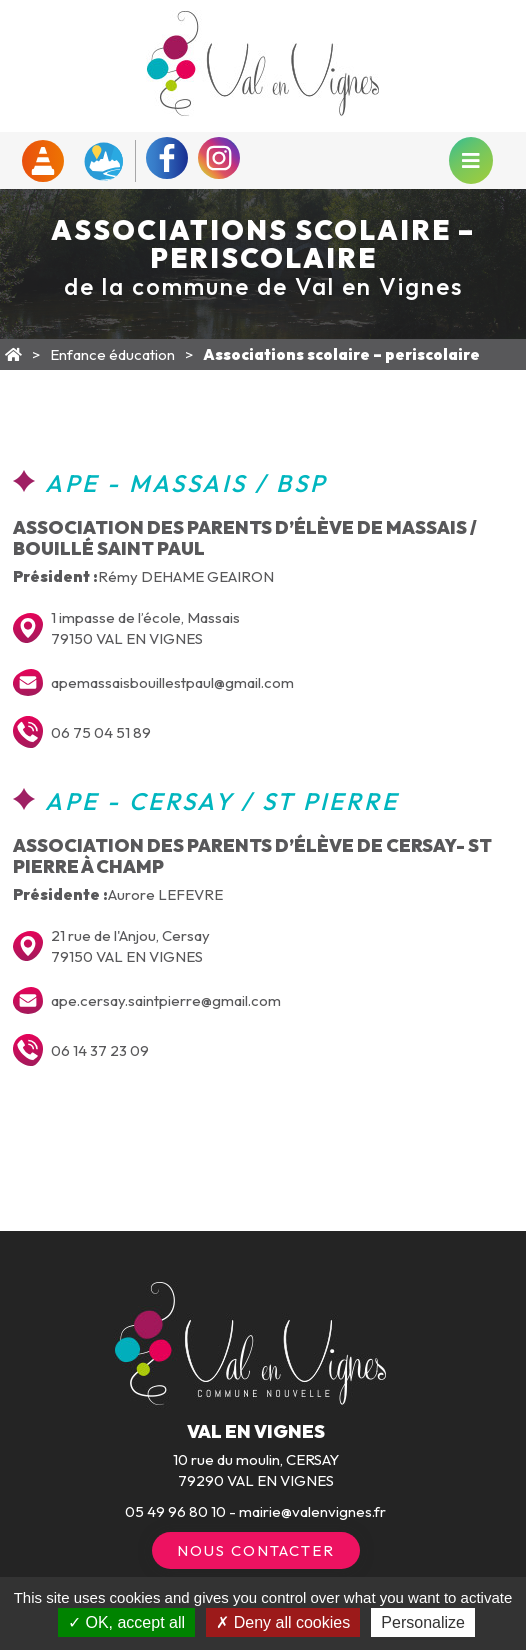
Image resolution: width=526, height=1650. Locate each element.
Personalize (423, 1622)
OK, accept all (126, 1622)
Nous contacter (256, 1550)
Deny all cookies (283, 1622)
